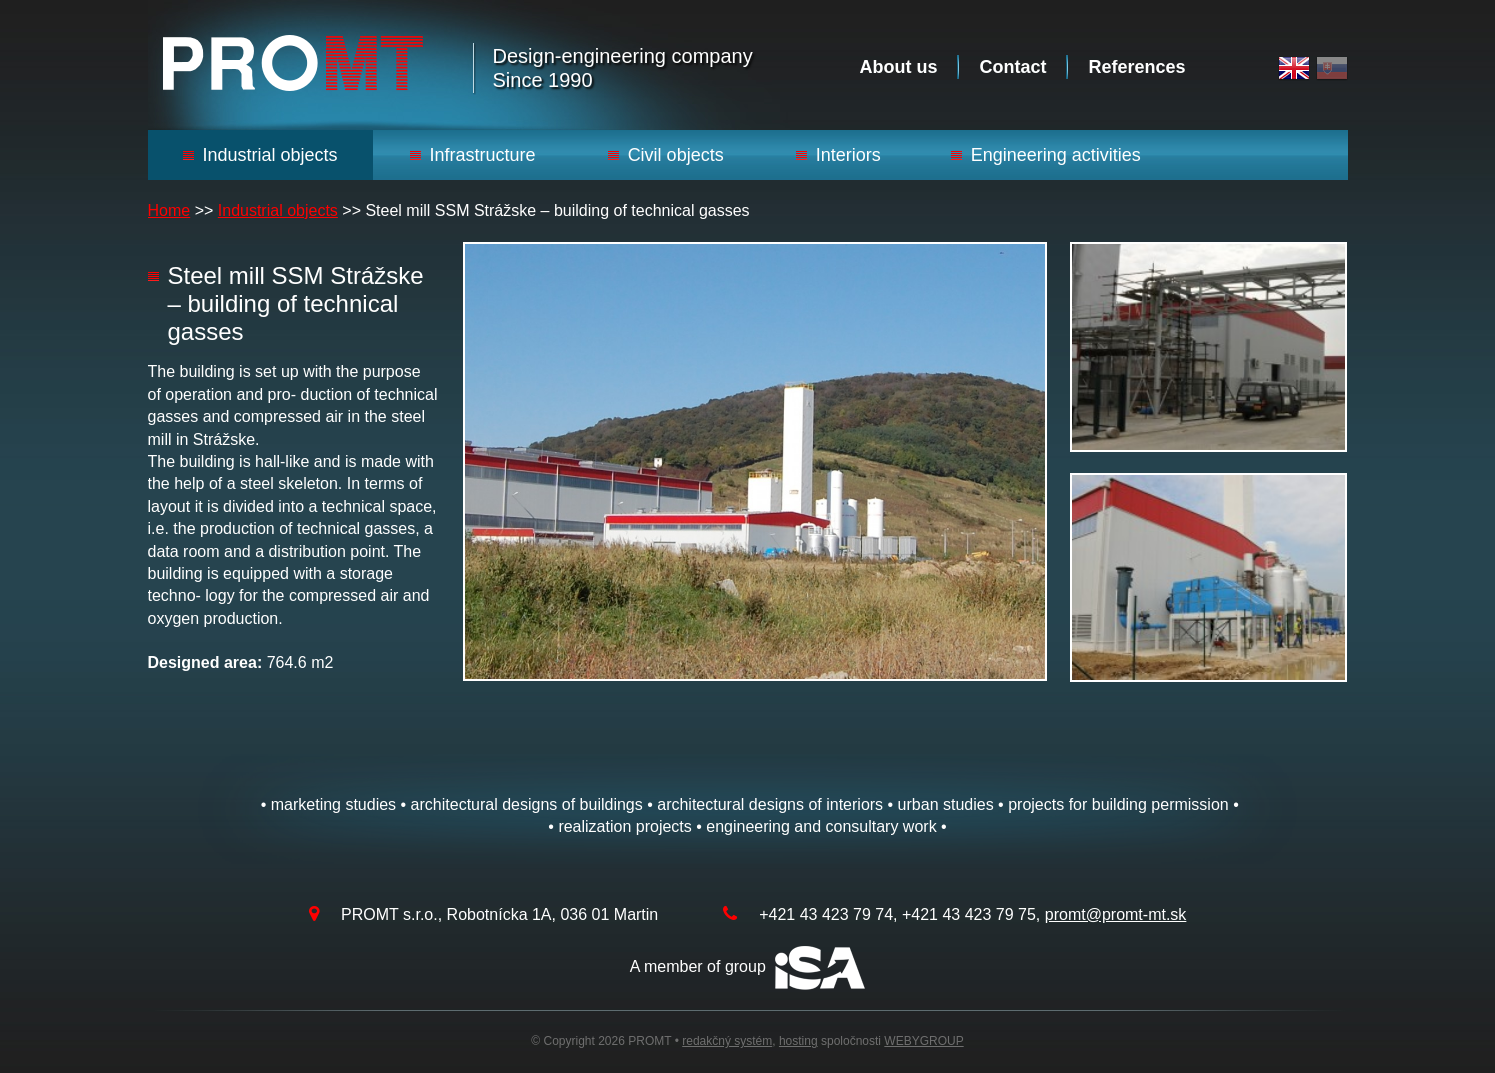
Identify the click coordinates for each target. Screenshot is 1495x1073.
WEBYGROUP (923, 1041)
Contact (1012, 67)
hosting (798, 1041)
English (1294, 68)
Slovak (1332, 68)
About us (898, 67)
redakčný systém (727, 1041)
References (1136, 67)
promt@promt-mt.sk (1116, 914)
